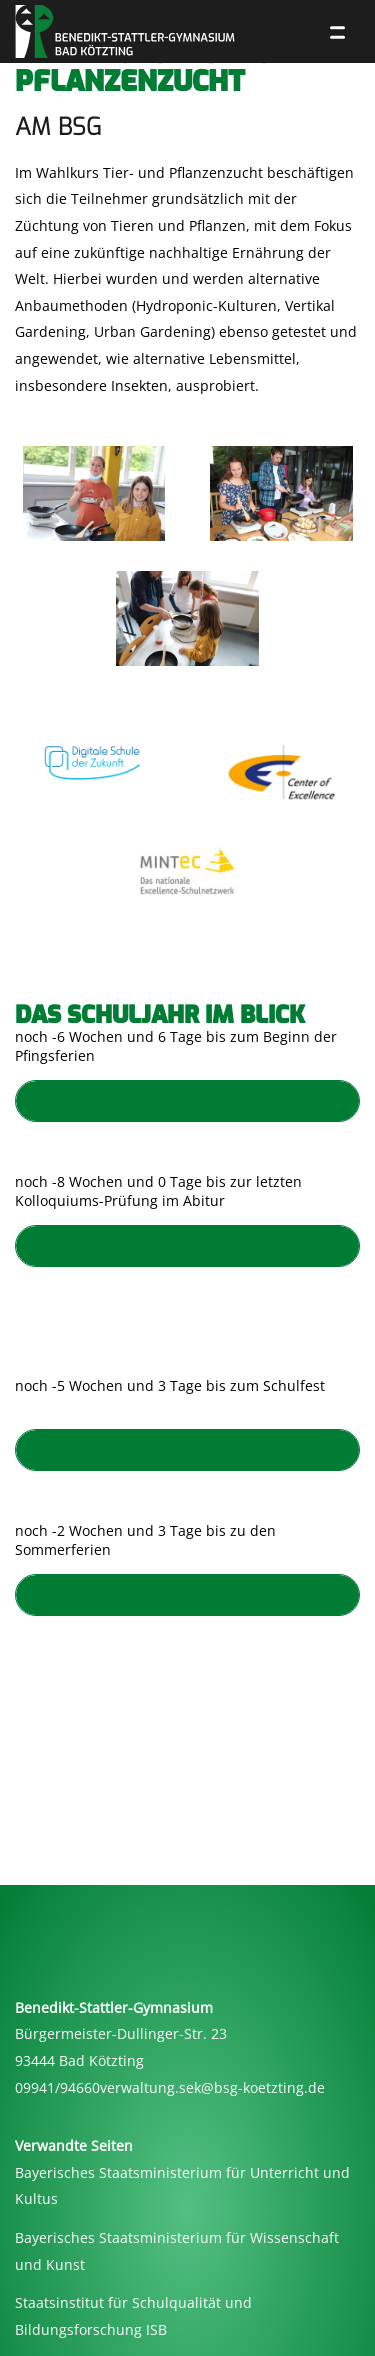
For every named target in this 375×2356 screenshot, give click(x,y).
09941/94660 (57, 2087)
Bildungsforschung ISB (91, 2329)
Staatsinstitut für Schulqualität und (133, 2302)
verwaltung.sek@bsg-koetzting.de (212, 2087)
